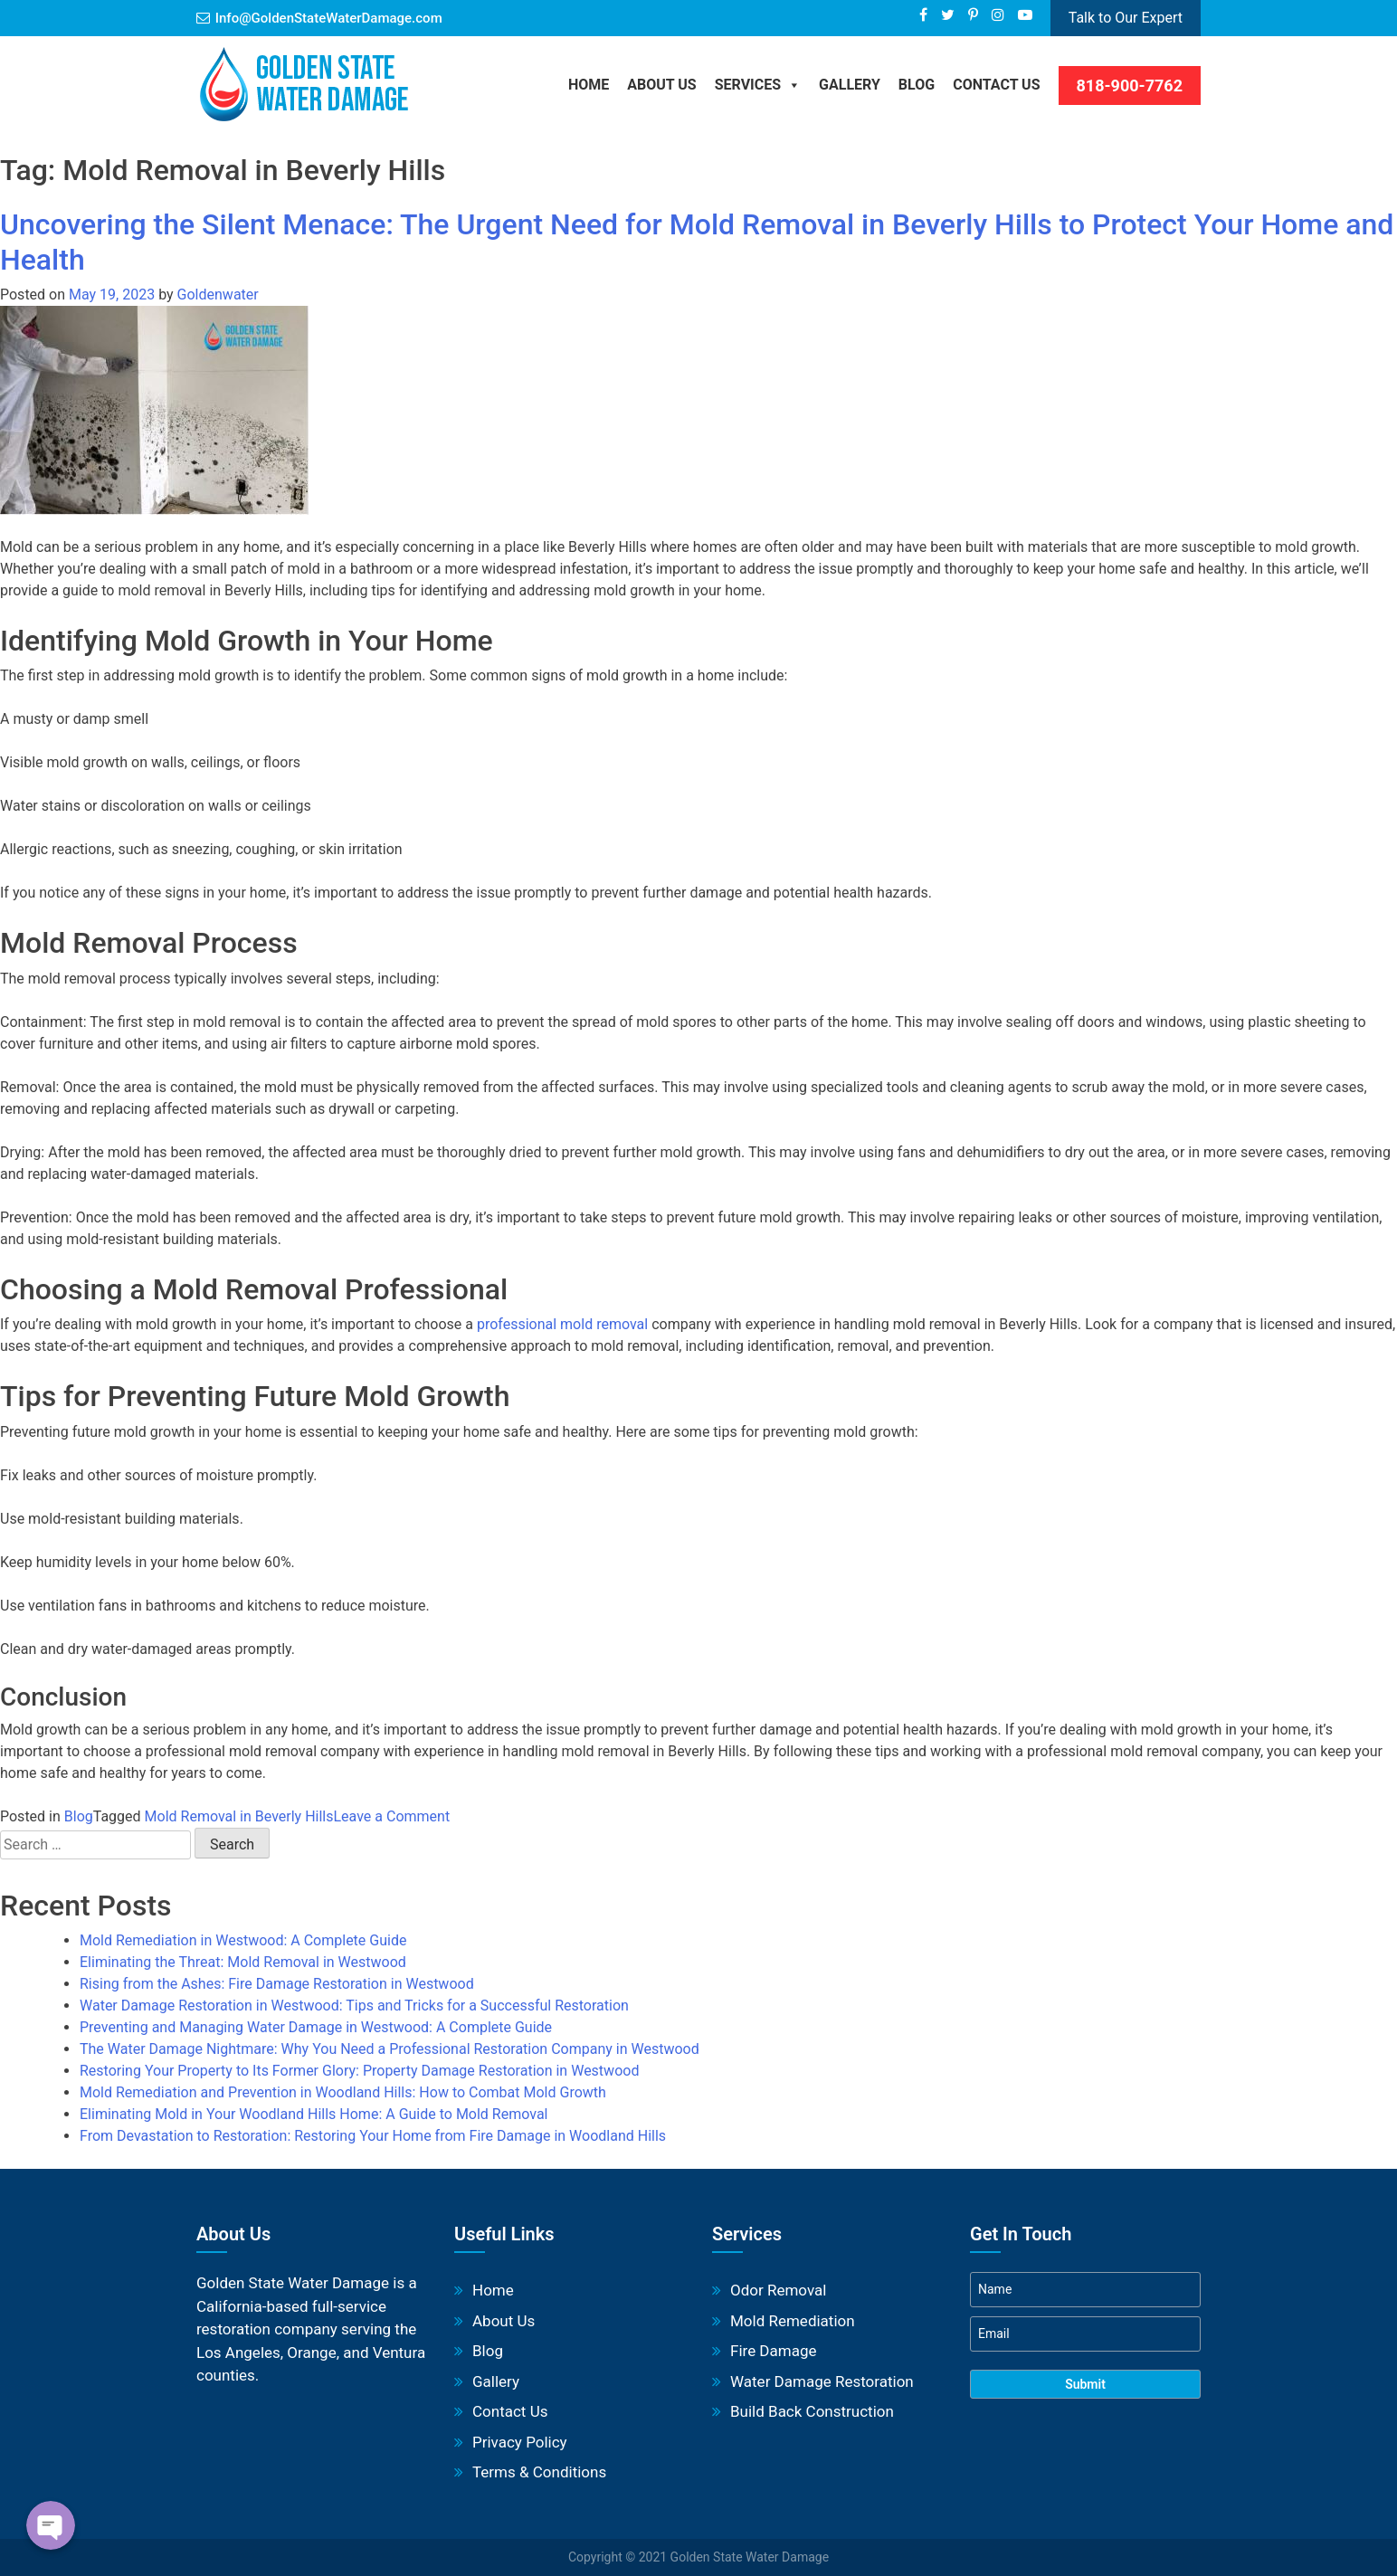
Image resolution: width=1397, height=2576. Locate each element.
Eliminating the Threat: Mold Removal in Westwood (243, 1962)
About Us (661, 84)
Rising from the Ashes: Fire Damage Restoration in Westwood (277, 1983)
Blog (78, 1816)
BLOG (916, 84)
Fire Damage (773, 2351)
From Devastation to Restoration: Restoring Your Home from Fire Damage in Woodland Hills (373, 2135)
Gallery (849, 84)
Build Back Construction (812, 2411)
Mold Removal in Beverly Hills (239, 1816)
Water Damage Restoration (822, 2381)
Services (758, 84)
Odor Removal (778, 2290)
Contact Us (996, 84)
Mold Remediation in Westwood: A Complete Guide (243, 1940)
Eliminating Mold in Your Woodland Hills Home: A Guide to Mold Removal (313, 2114)
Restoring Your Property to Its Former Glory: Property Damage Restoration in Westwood (359, 2070)
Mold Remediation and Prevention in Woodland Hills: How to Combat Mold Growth (343, 2092)
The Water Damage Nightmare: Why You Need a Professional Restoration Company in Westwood (389, 2049)
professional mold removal (562, 1324)
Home (588, 84)
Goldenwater (218, 294)
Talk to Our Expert (1126, 17)
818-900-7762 (1130, 85)
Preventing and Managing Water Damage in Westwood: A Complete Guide (316, 2027)
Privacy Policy (519, 2442)
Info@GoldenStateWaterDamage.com (328, 18)
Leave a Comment (392, 1816)
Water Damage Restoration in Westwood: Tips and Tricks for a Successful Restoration (354, 2005)
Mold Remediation (792, 2321)
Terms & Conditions (539, 2472)
